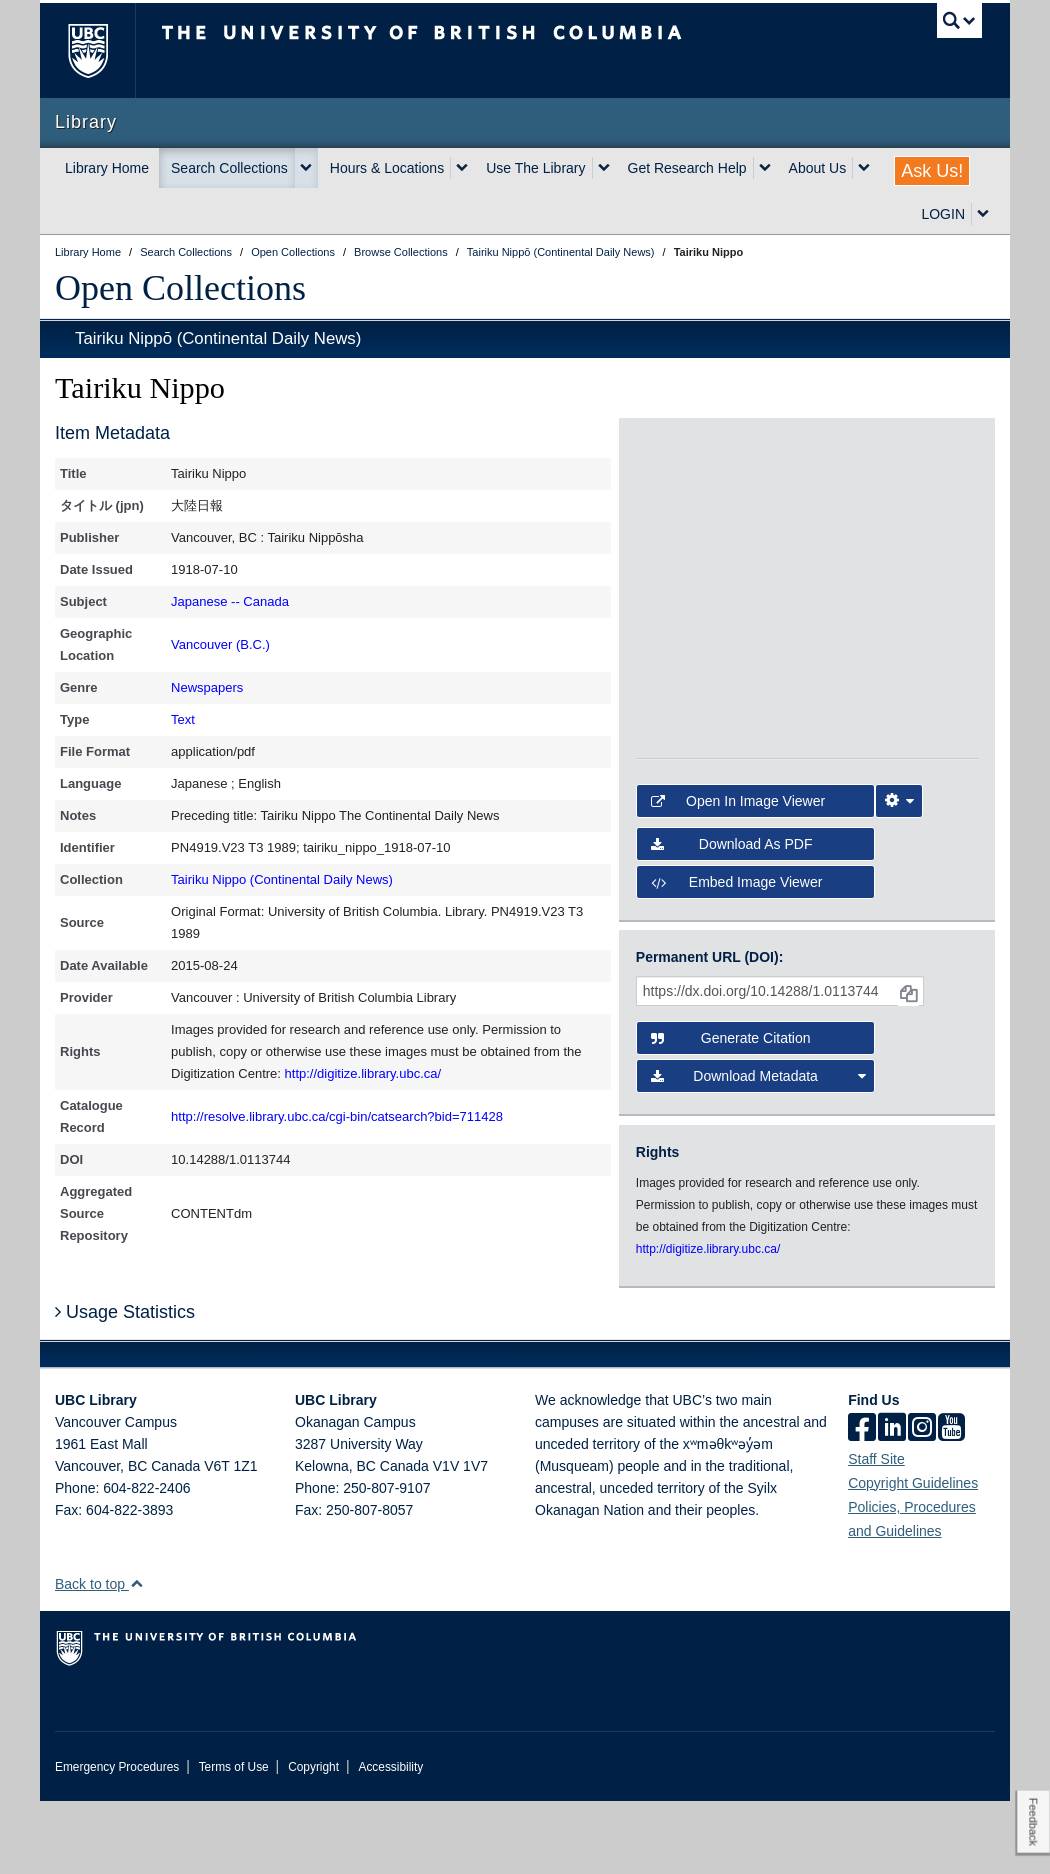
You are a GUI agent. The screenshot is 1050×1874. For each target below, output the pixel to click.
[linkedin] (892, 1502)
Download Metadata (758, 1150)
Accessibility (390, 1840)
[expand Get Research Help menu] (765, 168)
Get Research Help (687, 168)
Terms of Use (234, 1840)
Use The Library (535, 168)
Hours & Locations (387, 168)
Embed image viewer (737, 955)
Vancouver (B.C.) (220, 644)
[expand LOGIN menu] (983, 214)
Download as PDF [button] (732, 917)
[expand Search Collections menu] (306, 168)
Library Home (107, 168)
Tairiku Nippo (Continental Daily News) (282, 879)
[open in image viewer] (679, 495)
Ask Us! (932, 171)
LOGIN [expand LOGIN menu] (943, 214)
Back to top (99, 1657)
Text (183, 719)
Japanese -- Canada (230, 601)
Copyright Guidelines (913, 1556)
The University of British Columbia (102, 50)
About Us (818, 168)
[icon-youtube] (951, 1502)
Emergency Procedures (117, 1840)
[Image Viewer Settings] (899, 875)
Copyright (313, 1840)
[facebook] (862, 1502)
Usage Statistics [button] (125, 1385)
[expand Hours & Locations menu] (462, 168)
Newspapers (207, 687)
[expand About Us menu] (864, 168)
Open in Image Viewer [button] (738, 875)
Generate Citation (731, 1112)
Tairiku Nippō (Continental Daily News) (218, 338)
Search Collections (229, 168)
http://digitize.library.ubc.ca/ (363, 1073)
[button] (136, 1656)
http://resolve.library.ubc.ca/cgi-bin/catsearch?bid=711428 (337, 1116)
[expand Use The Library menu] (604, 168)
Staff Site (876, 1532)
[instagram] (922, 1502)
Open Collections (180, 288)
